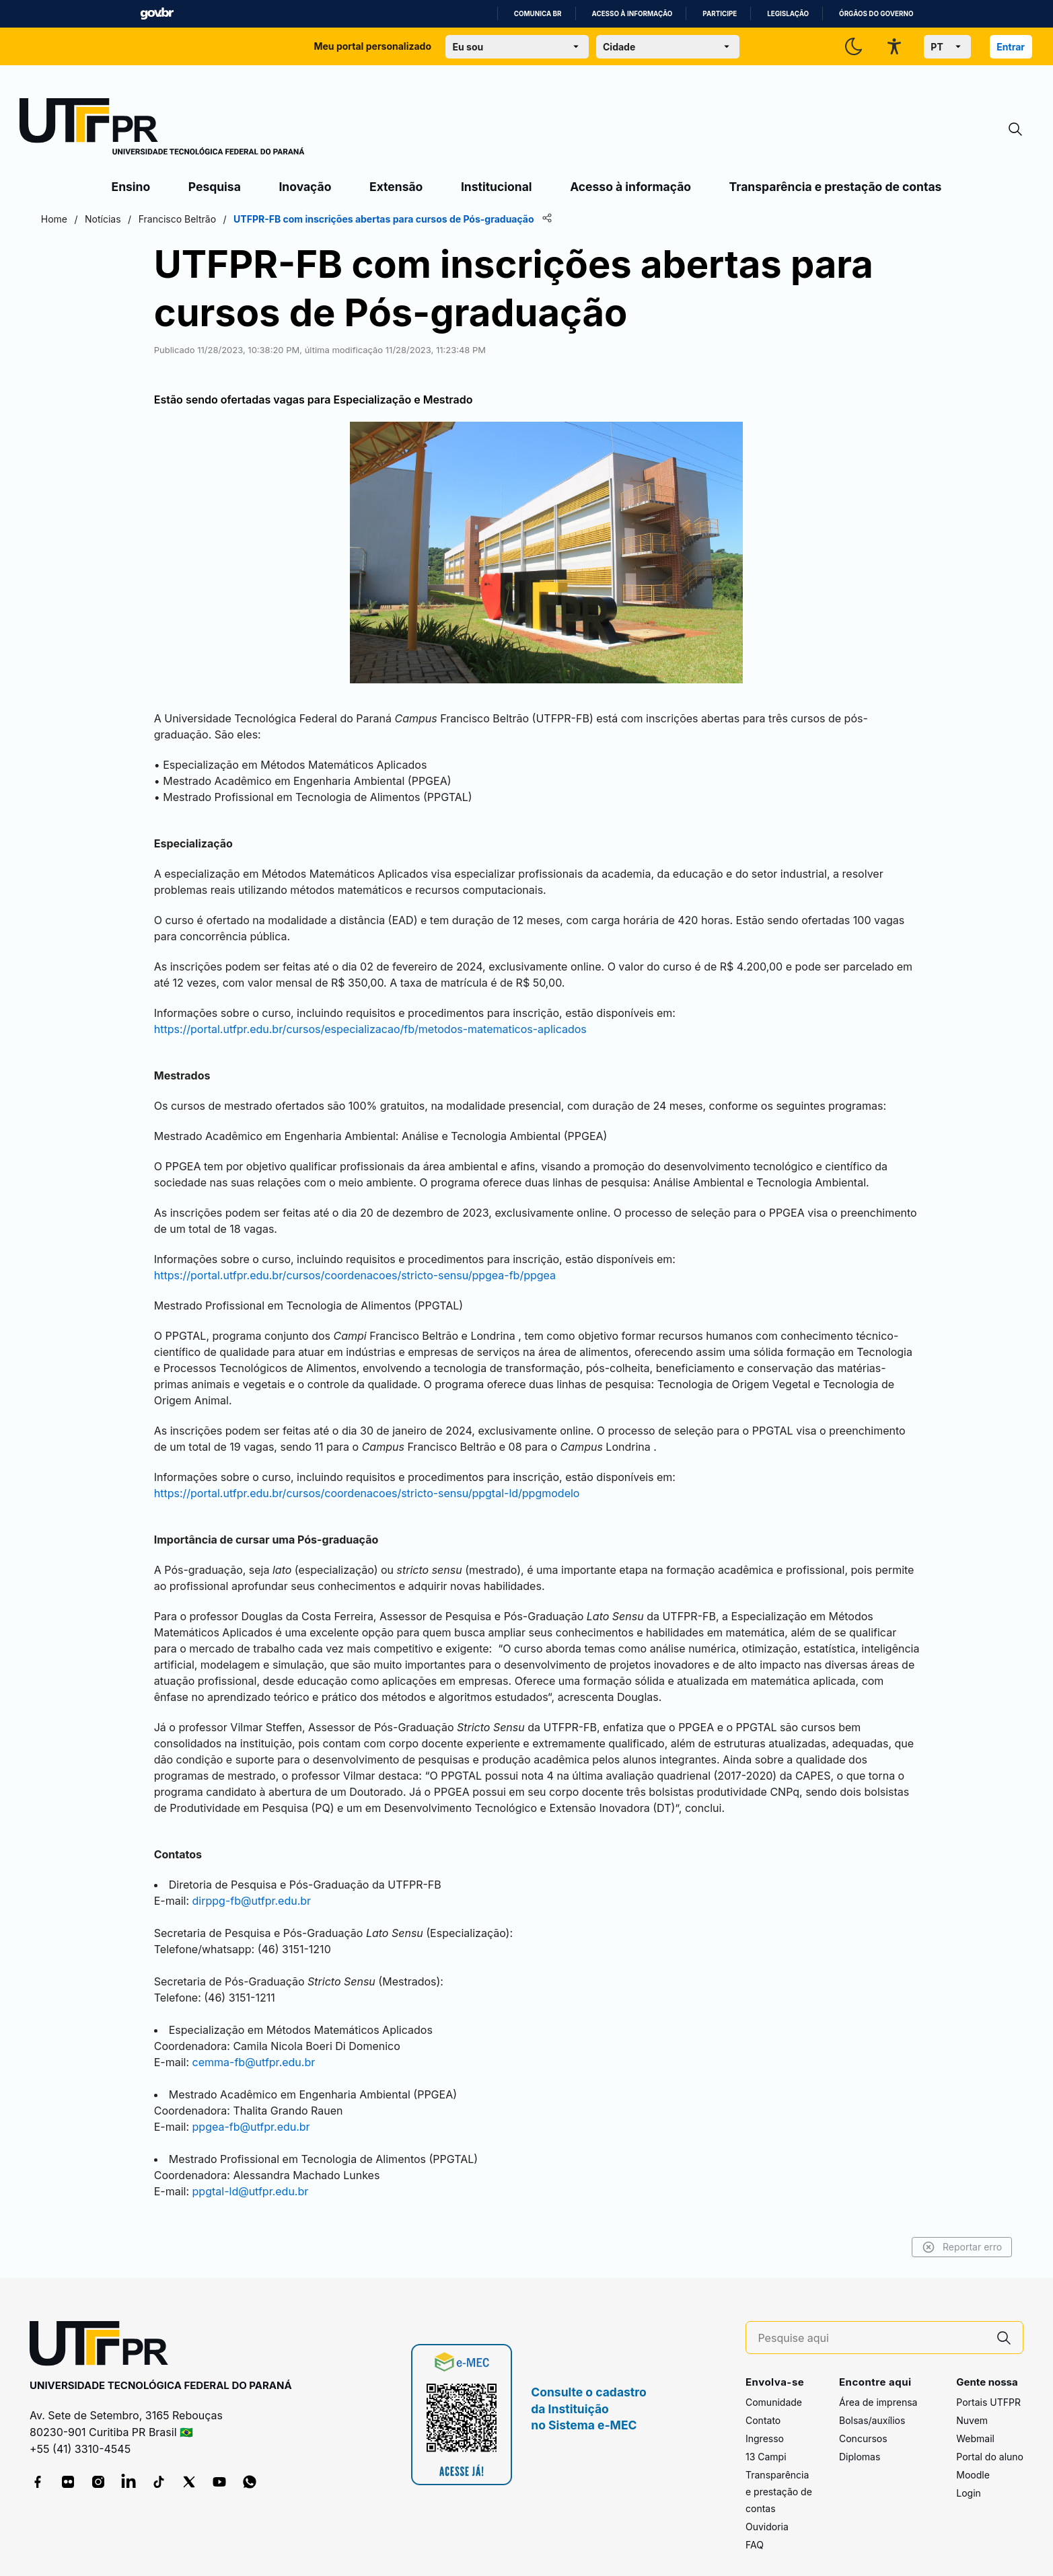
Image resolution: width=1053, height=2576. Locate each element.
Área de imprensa (878, 2384)
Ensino (131, 187)
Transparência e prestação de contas (835, 187)
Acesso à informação (632, 13)
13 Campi (766, 2438)
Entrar (1010, 46)
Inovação (305, 187)
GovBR (157, 13)
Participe (719, 13)
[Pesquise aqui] (871, 2320)
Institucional (496, 187)
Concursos (863, 2420)
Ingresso (765, 2420)
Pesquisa (214, 187)
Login (968, 2474)
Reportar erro (890, 2229)
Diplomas (859, 2438)
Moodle (973, 2456)
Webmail (975, 2420)
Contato (763, 2402)
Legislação (788, 13)
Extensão (396, 187)
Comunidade (774, 2384)
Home (126, 219)
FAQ (755, 2526)
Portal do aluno (989, 2438)
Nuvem (972, 2402)
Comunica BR (538, 13)
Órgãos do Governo (876, 13)
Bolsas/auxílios (872, 2402)
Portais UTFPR (988, 2384)
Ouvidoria (767, 2508)
